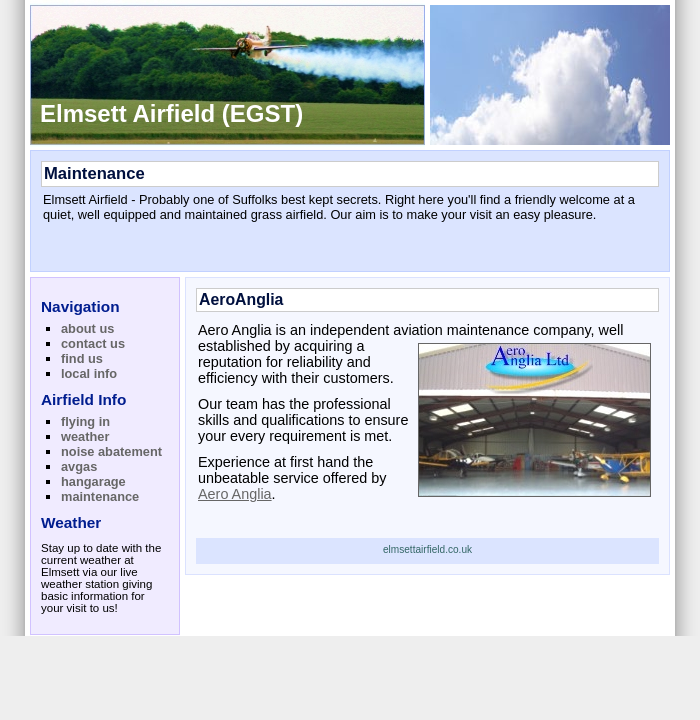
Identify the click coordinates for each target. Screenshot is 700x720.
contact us (93, 343)
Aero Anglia (235, 494)
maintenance (100, 496)
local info (89, 373)
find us (82, 358)
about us (87, 328)
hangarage (93, 481)
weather (85, 436)
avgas (79, 466)
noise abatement (111, 451)
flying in (85, 421)
